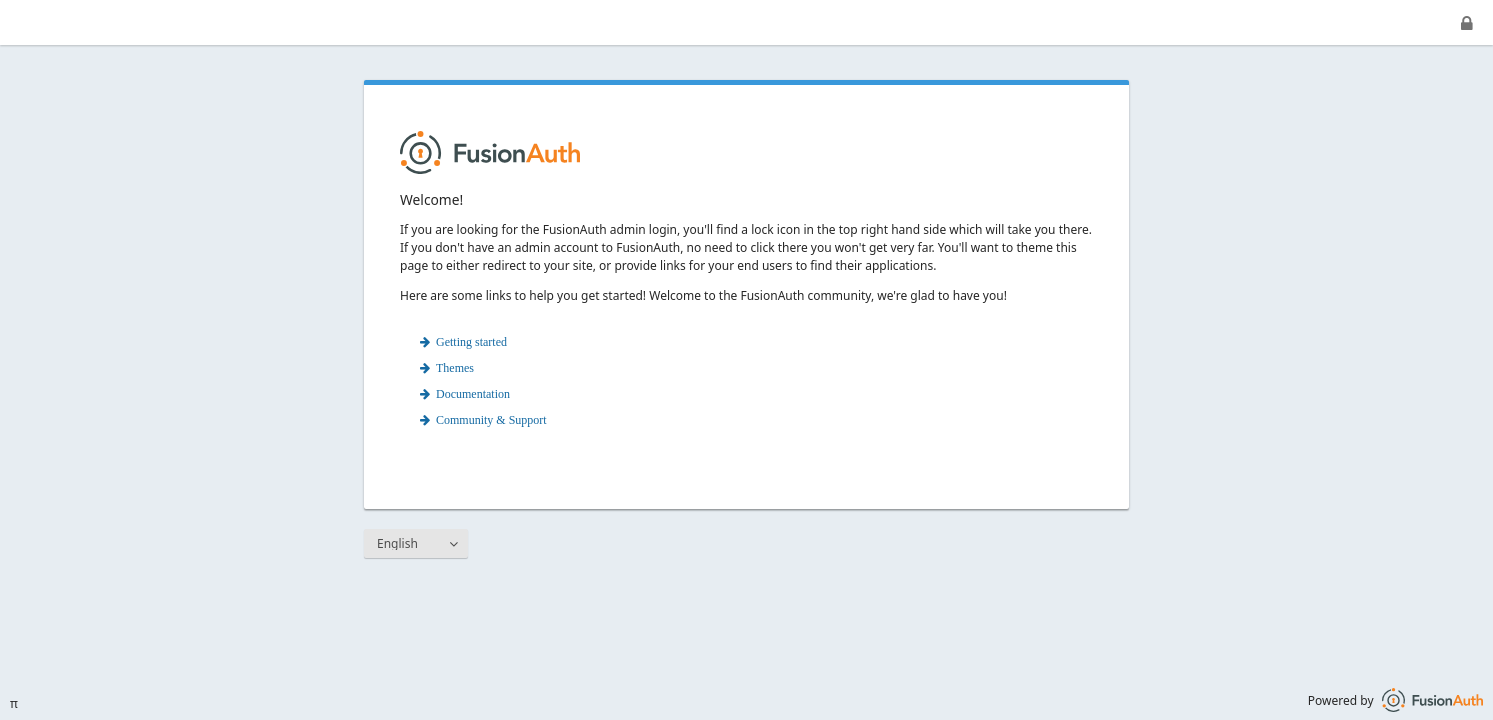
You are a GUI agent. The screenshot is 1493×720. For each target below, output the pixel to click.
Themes (455, 368)
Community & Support (491, 420)
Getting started (471, 342)
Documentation (473, 394)
